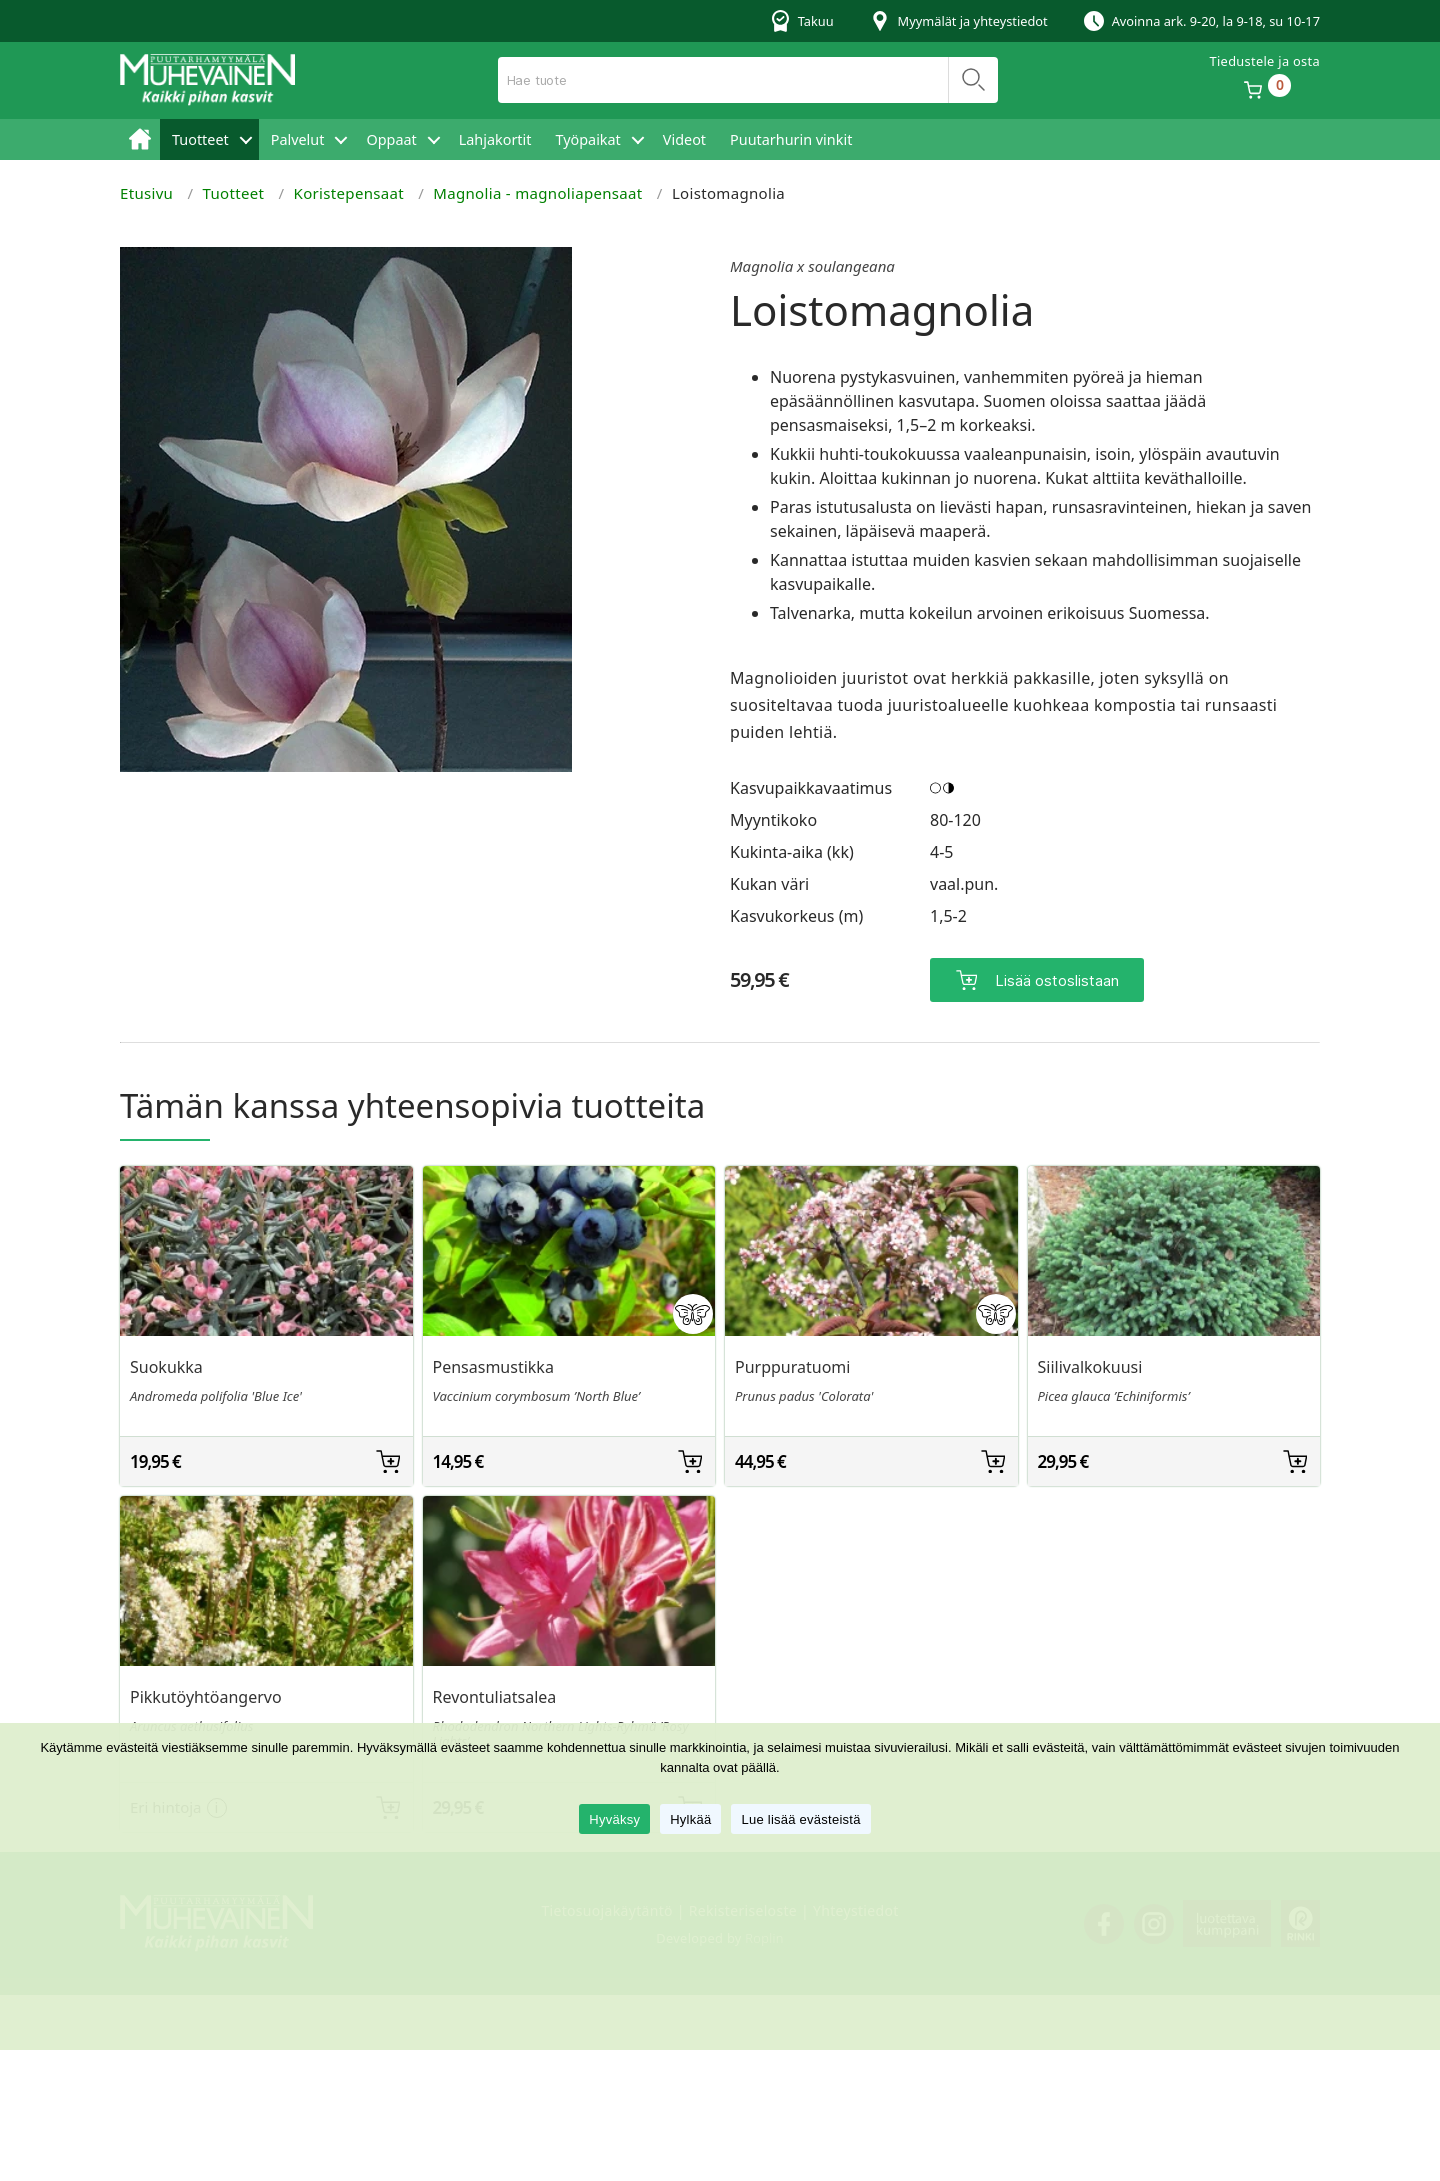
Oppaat (391, 139)
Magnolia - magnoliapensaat (537, 193)
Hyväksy (614, 1819)
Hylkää (690, 1819)
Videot (684, 139)
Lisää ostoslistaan (1057, 980)
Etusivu (140, 139)
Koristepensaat (349, 193)
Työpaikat (587, 139)
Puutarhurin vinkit (791, 139)
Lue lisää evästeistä (800, 1819)
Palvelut (298, 139)
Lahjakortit (495, 139)
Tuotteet (200, 139)
